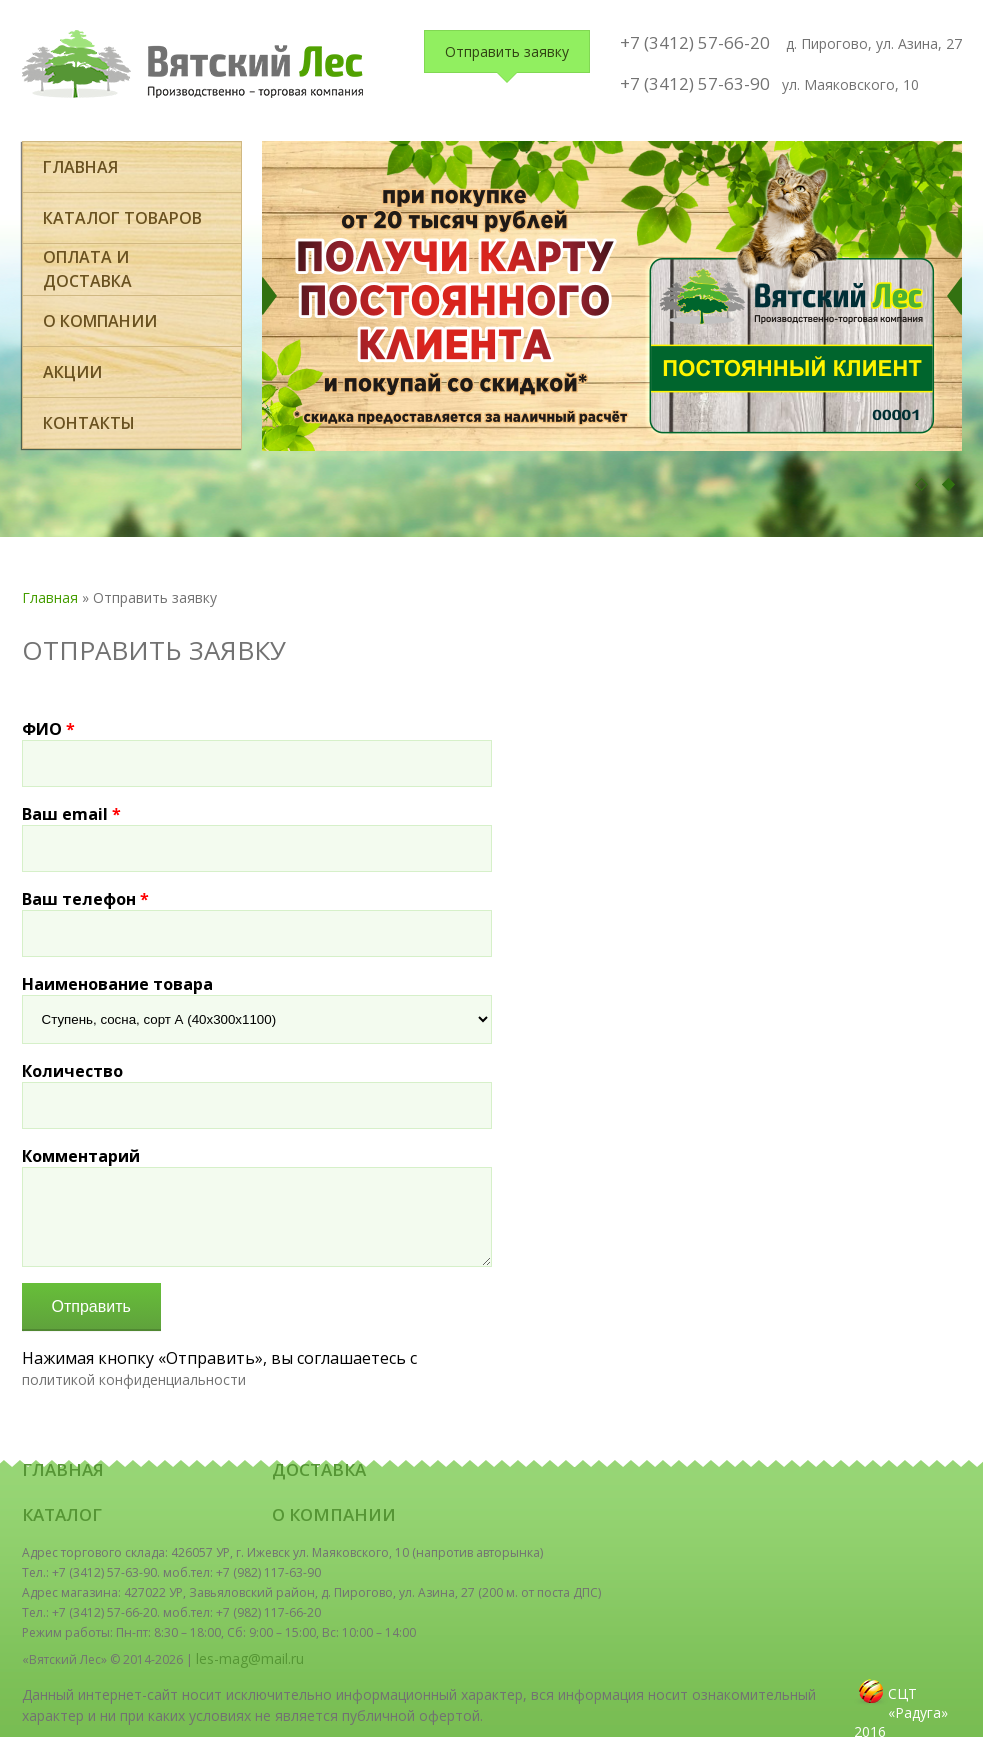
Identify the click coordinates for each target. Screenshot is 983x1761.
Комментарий (81, 1156)
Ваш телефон (85, 899)
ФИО (48, 729)
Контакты (89, 423)
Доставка (319, 1469)
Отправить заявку (507, 51)
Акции (72, 372)
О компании (100, 321)
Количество (72, 1071)
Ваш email (71, 814)
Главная (80, 167)
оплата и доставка (87, 269)
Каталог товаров (122, 218)
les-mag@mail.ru (250, 1658)
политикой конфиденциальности (134, 1379)
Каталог (62, 1514)
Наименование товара (117, 984)
